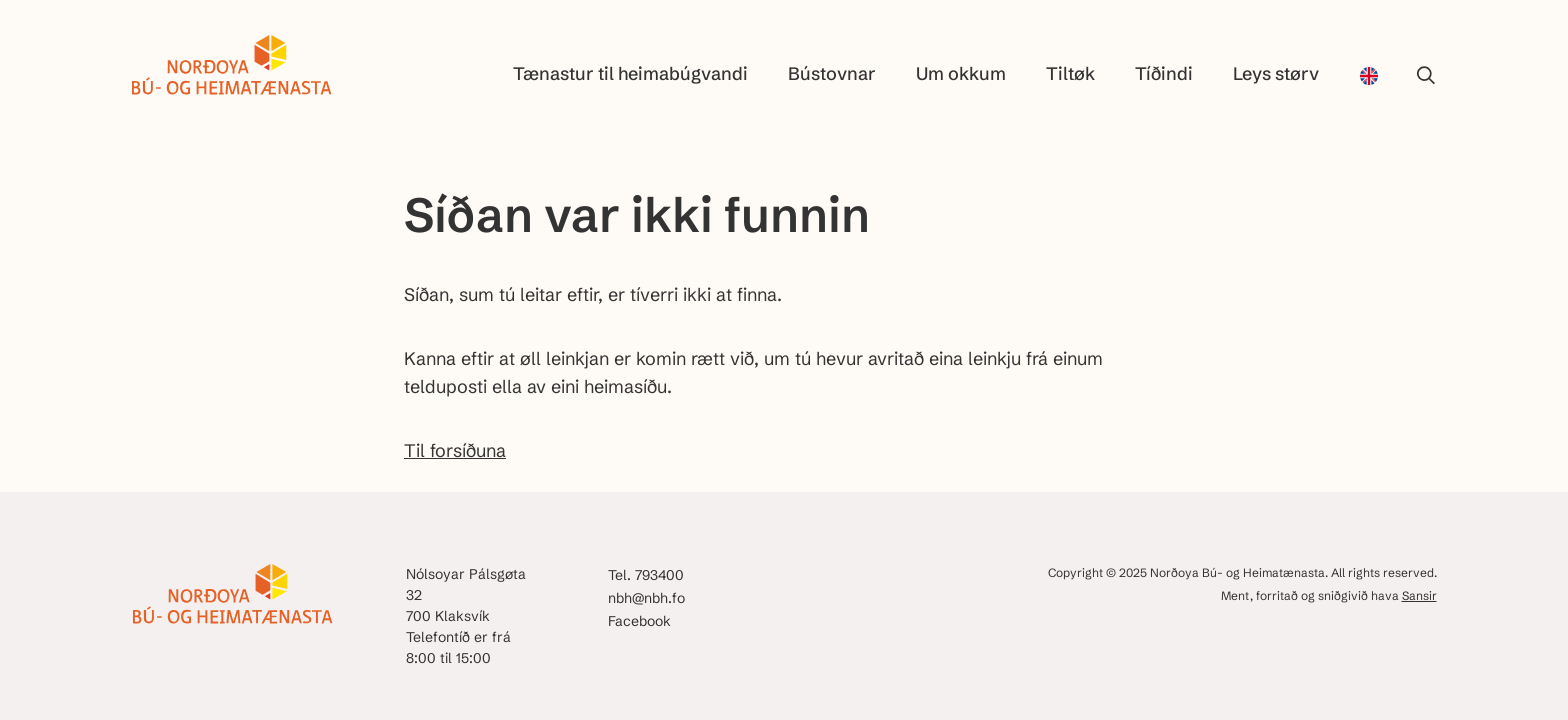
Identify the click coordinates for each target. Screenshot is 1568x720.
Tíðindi (1164, 73)
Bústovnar (832, 73)
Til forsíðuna (455, 450)
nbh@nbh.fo (646, 598)
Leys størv (1276, 73)
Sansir (1419, 595)
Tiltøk (1070, 73)
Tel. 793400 (646, 575)
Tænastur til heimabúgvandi (630, 73)
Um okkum (961, 73)
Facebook (639, 621)
